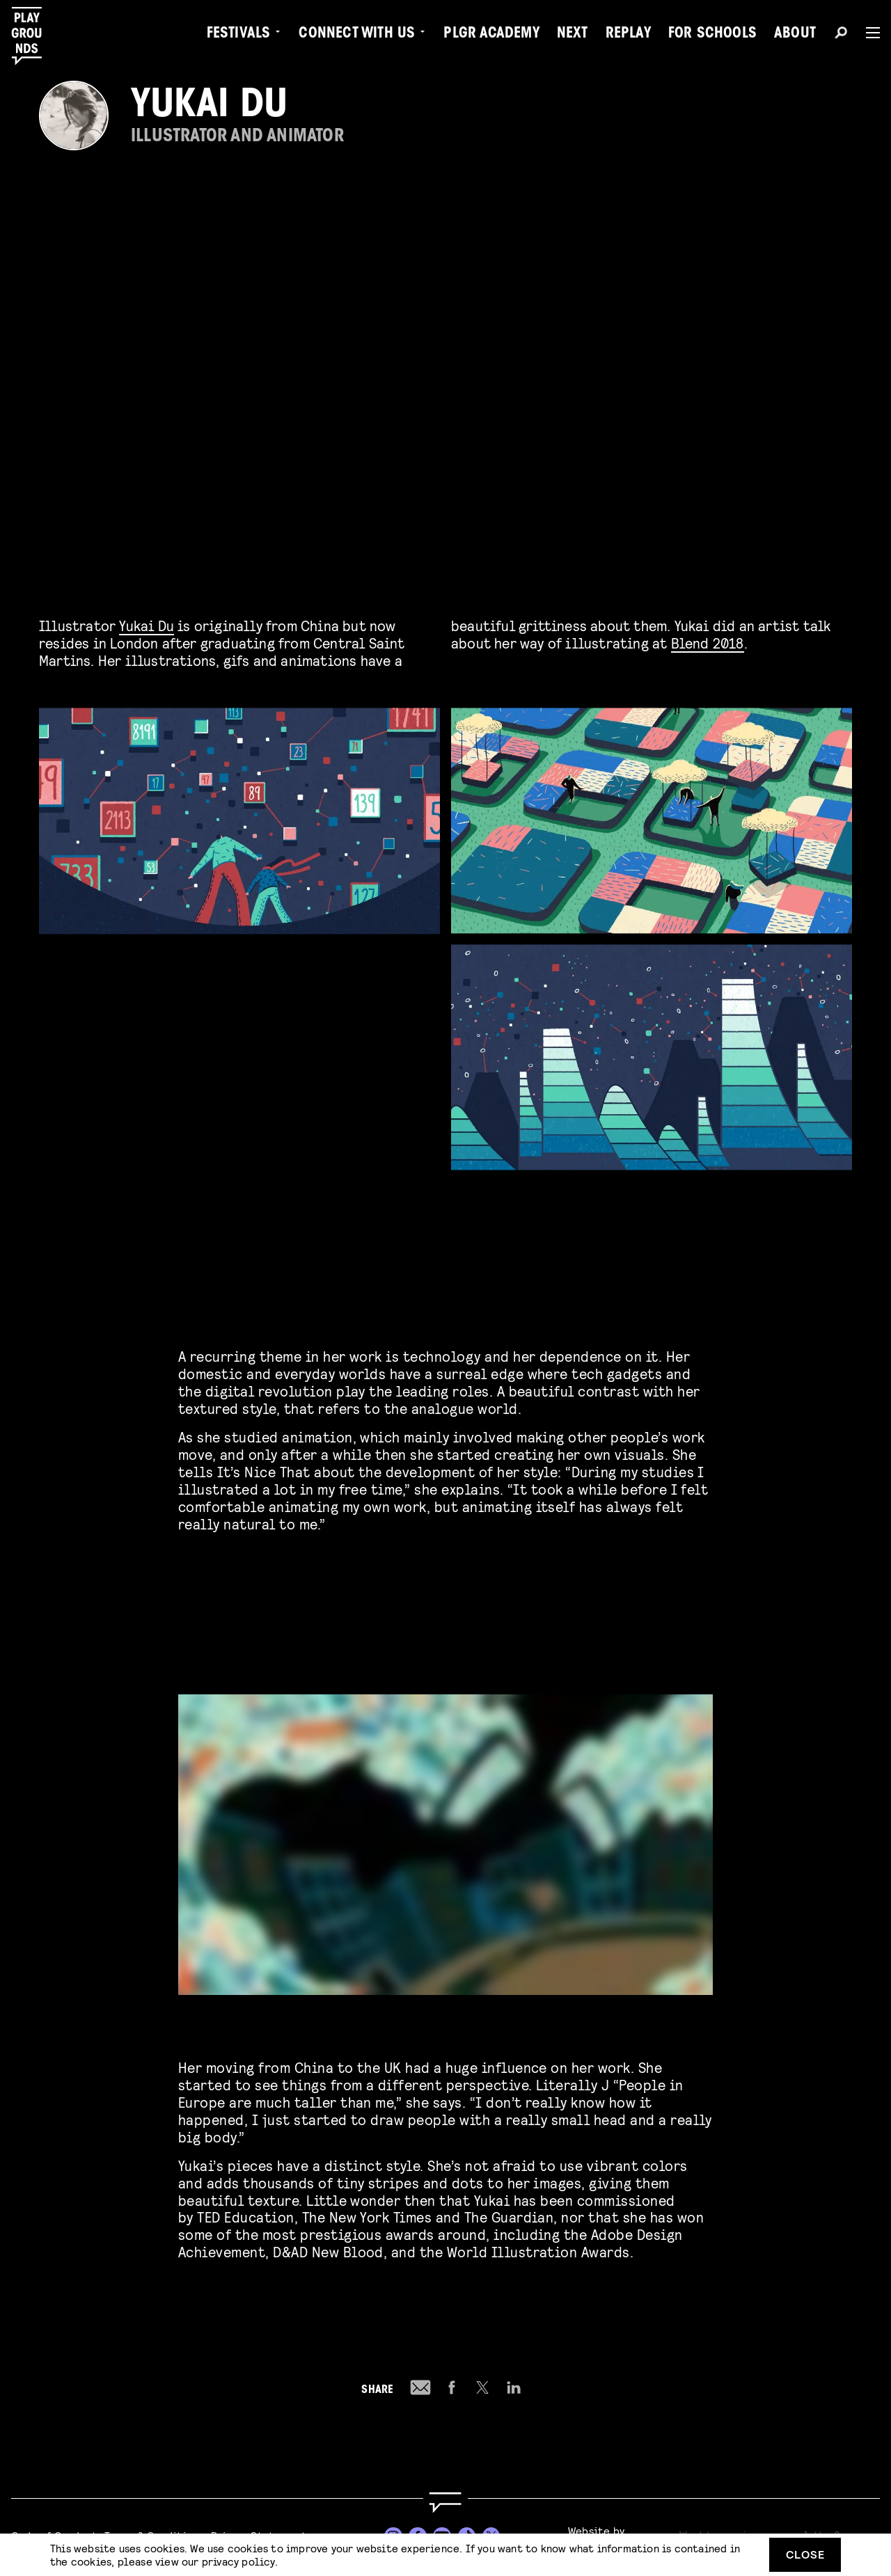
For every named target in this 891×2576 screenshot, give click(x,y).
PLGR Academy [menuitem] (491, 35)
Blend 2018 (707, 642)
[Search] (841, 34)
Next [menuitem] (572, 35)
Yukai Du (146, 625)
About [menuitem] (795, 35)
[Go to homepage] (445, 2502)
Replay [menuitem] (628, 35)
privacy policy (238, 2561)
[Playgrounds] (33, 36)
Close (805, 2554)
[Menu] (867, 32)
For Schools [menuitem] (712, 35)
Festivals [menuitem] (239, 35)
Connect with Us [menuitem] (357, 35)
